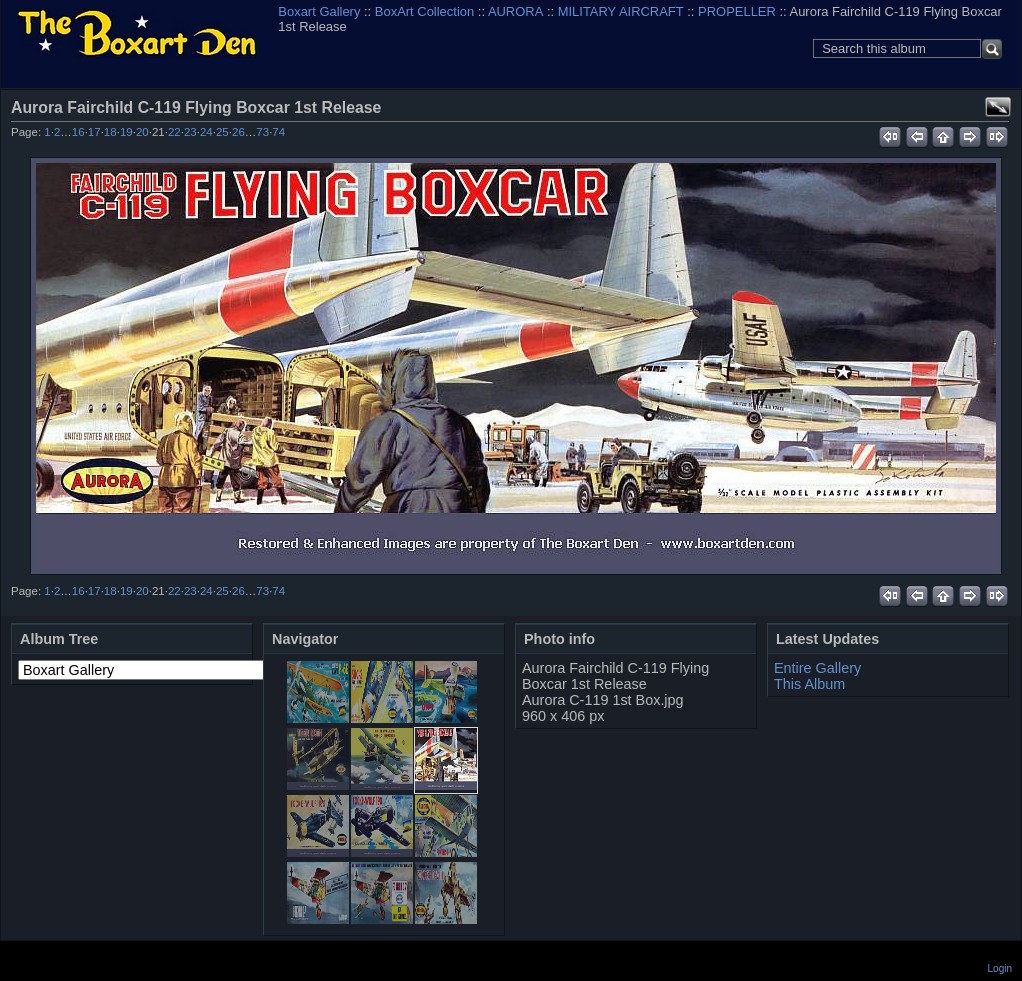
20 (142, 132)
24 (206, 132)
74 (278, 132)
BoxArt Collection (424, 11)
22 (174, 132)
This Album (809, 684)
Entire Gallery (817, 668)
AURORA (515, 11)
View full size (998, 107)
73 (262, 132)
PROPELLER (737, 11)
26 (238, 132)
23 (190, 132)
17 (94, 132)
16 (78, 132)
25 (222, 132)
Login (1000, 968)
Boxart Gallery (319, 11)
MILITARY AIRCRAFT (621, 11)
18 (110, 132)
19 (126, 132)
